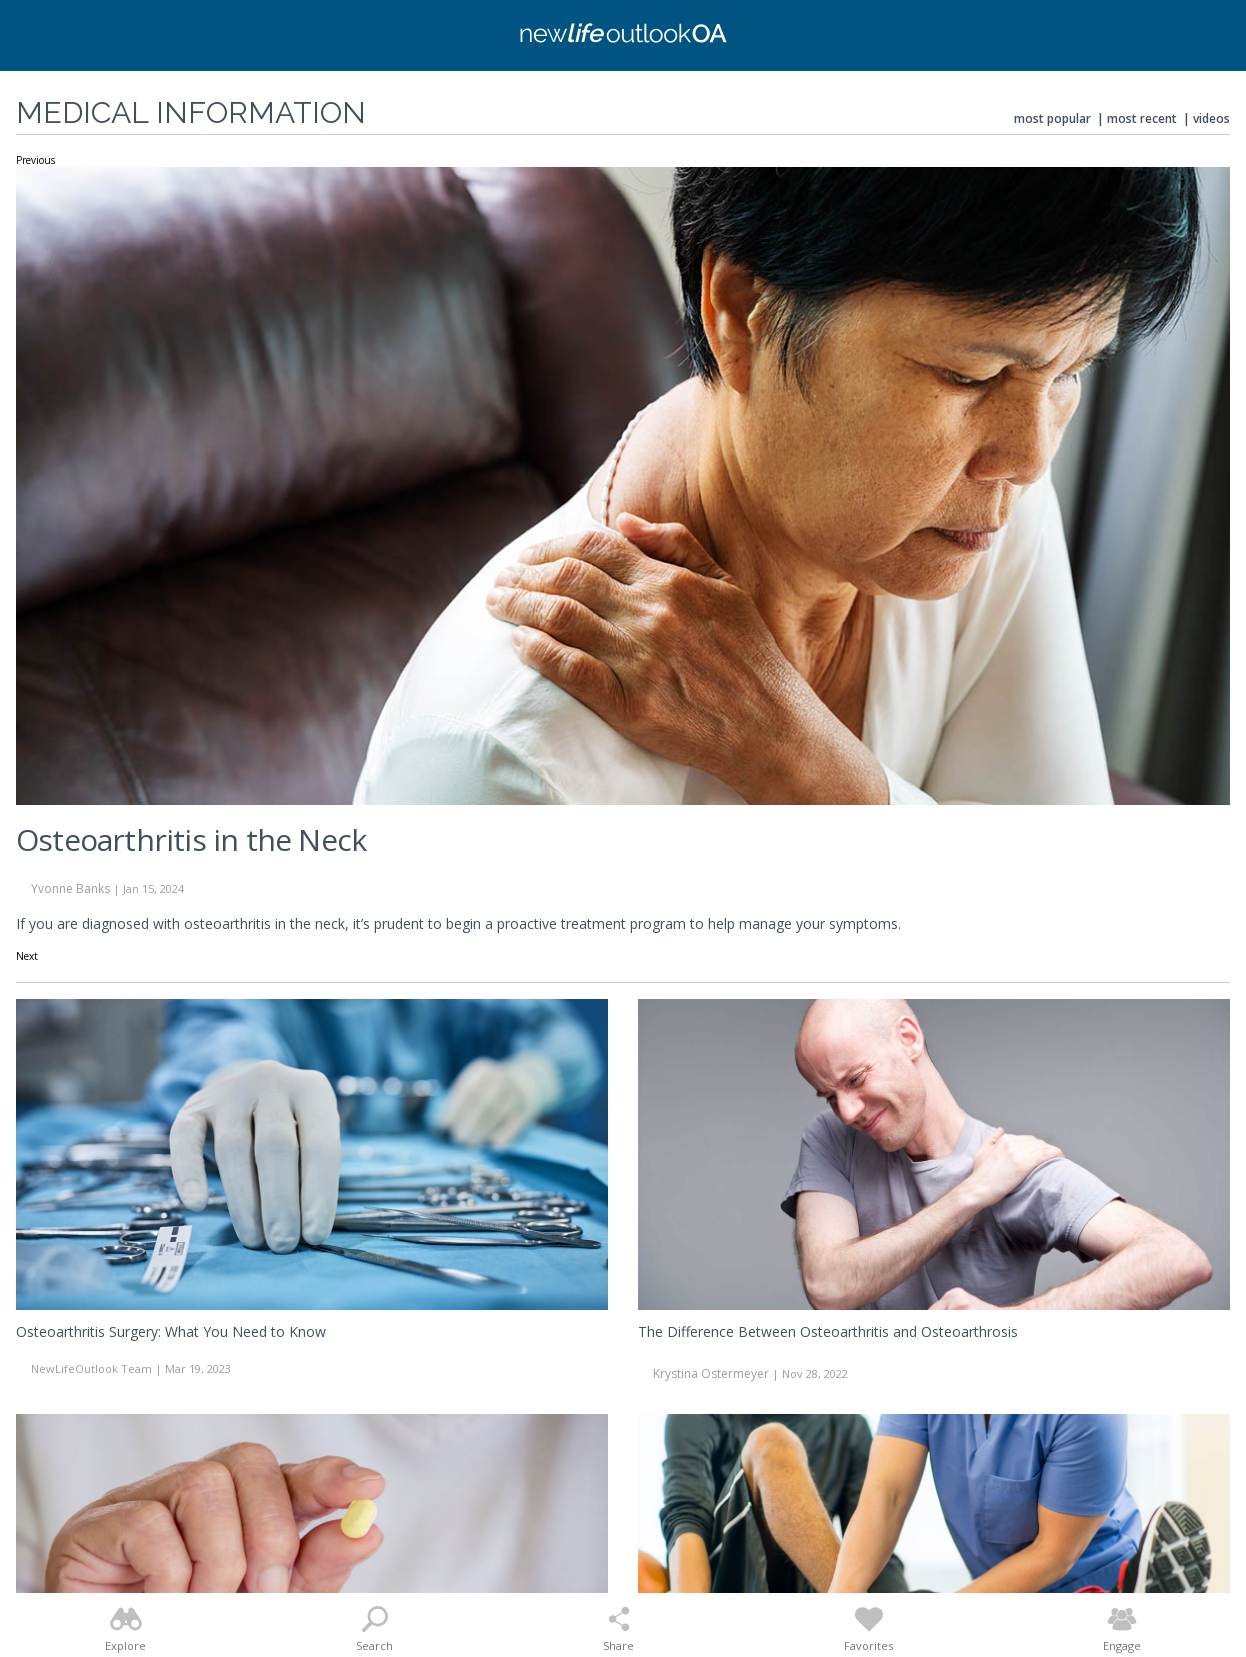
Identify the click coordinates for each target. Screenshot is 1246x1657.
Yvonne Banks (70, 888)
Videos (1211, 118)
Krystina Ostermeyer (711, 1373)
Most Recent (1142, 118)
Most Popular (1052, 118)
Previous (35, 161)
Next (27, 957)
